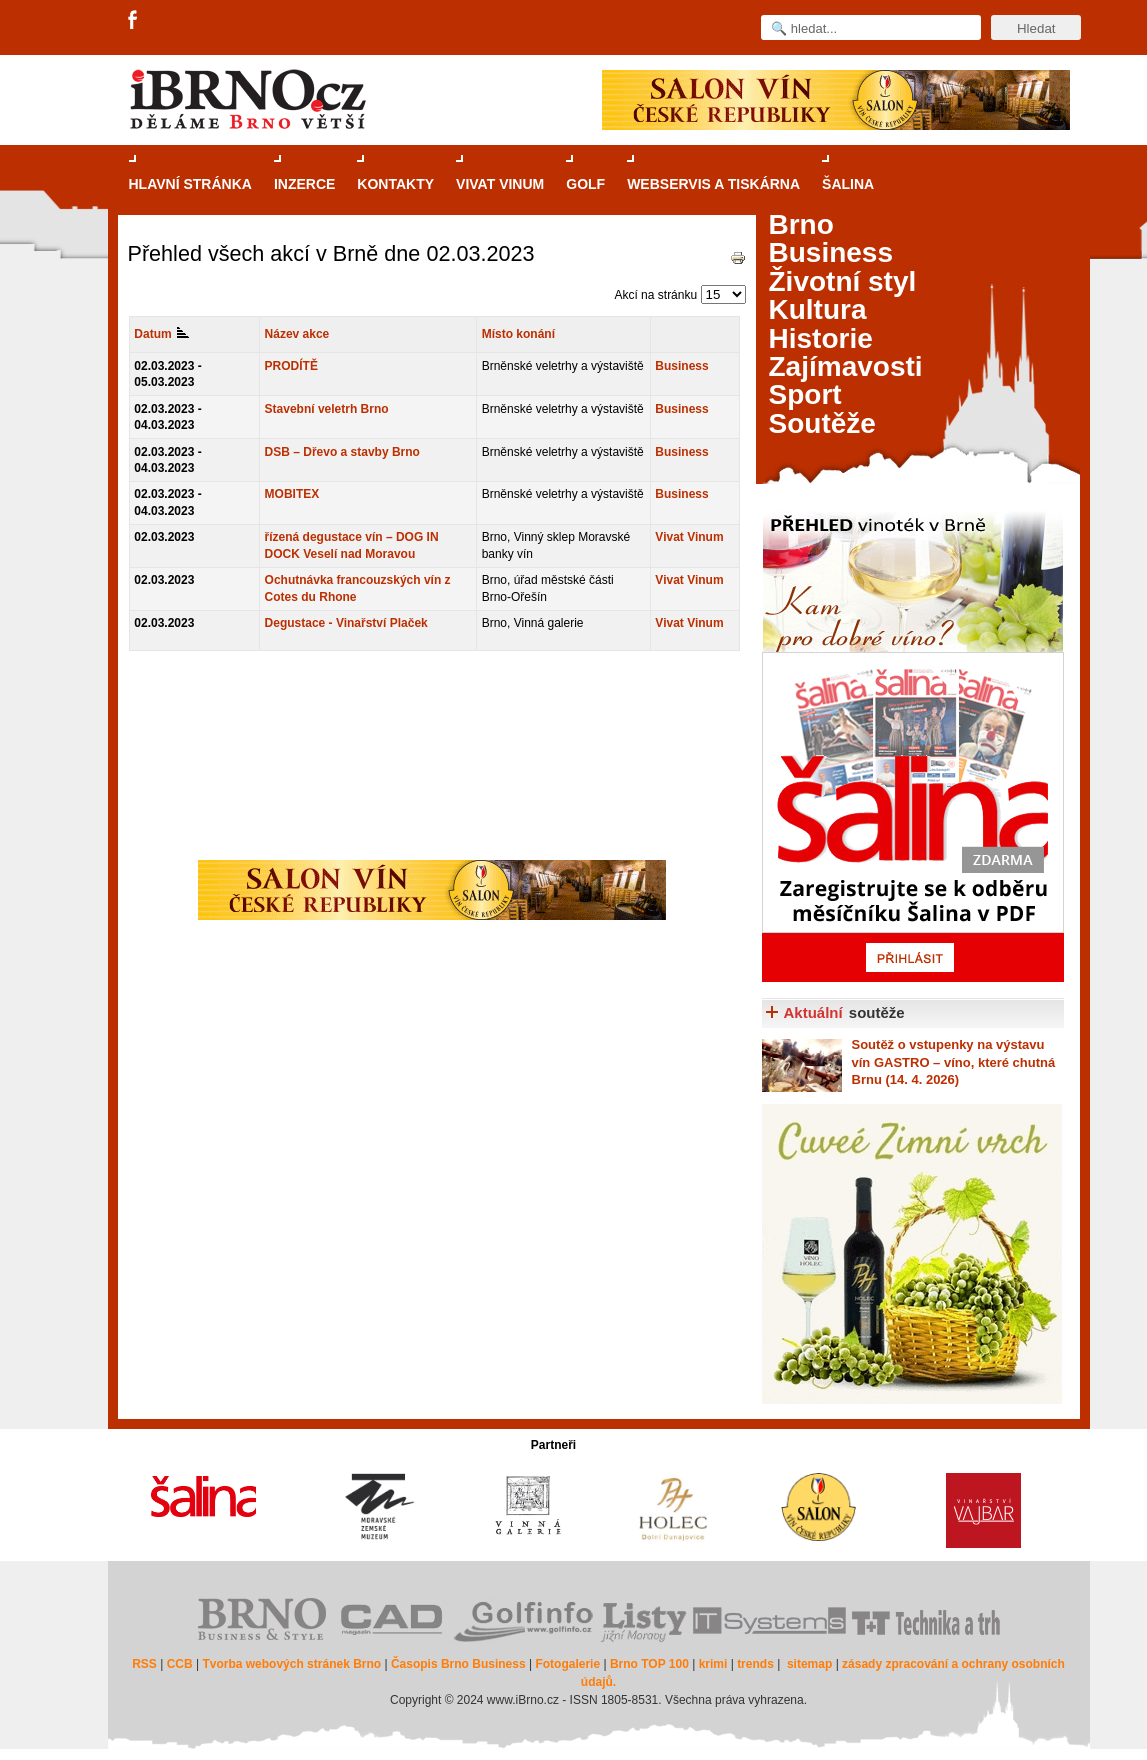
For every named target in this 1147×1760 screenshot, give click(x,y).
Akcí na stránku (655, 295)
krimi (713, 1664)
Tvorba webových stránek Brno (291, 1664)
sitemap (809, 1664)
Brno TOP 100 (649, 1664)
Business (681, 366)
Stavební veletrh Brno (327, 409)
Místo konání (518, 334)
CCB (180, 1664)
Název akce (297, 334)
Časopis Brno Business (458, 1664)
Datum (161, 334)
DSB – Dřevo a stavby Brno (342, 452)
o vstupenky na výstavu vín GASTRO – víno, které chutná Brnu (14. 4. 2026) (954, 1062)
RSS (144, 1664)
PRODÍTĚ (291, 366)
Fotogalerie (567, 1664)
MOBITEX (292, 494)
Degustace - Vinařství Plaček (346, 623)
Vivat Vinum (689, 537)
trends (755, 1664)
